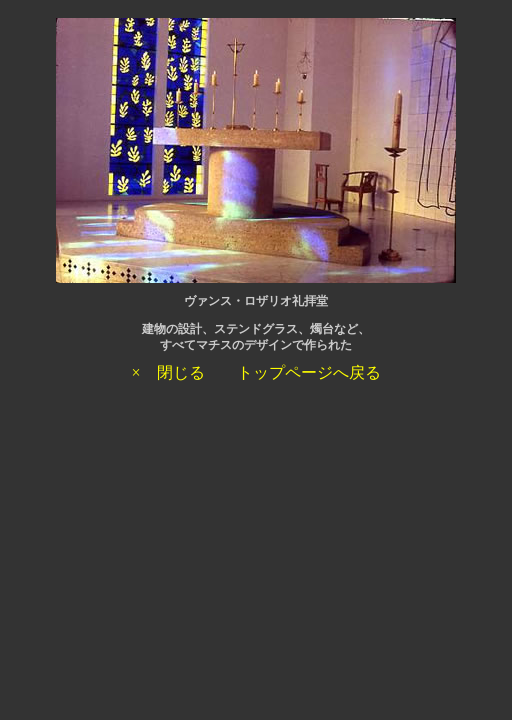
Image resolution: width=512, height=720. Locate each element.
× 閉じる (167, 372)
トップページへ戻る (309, 372)
